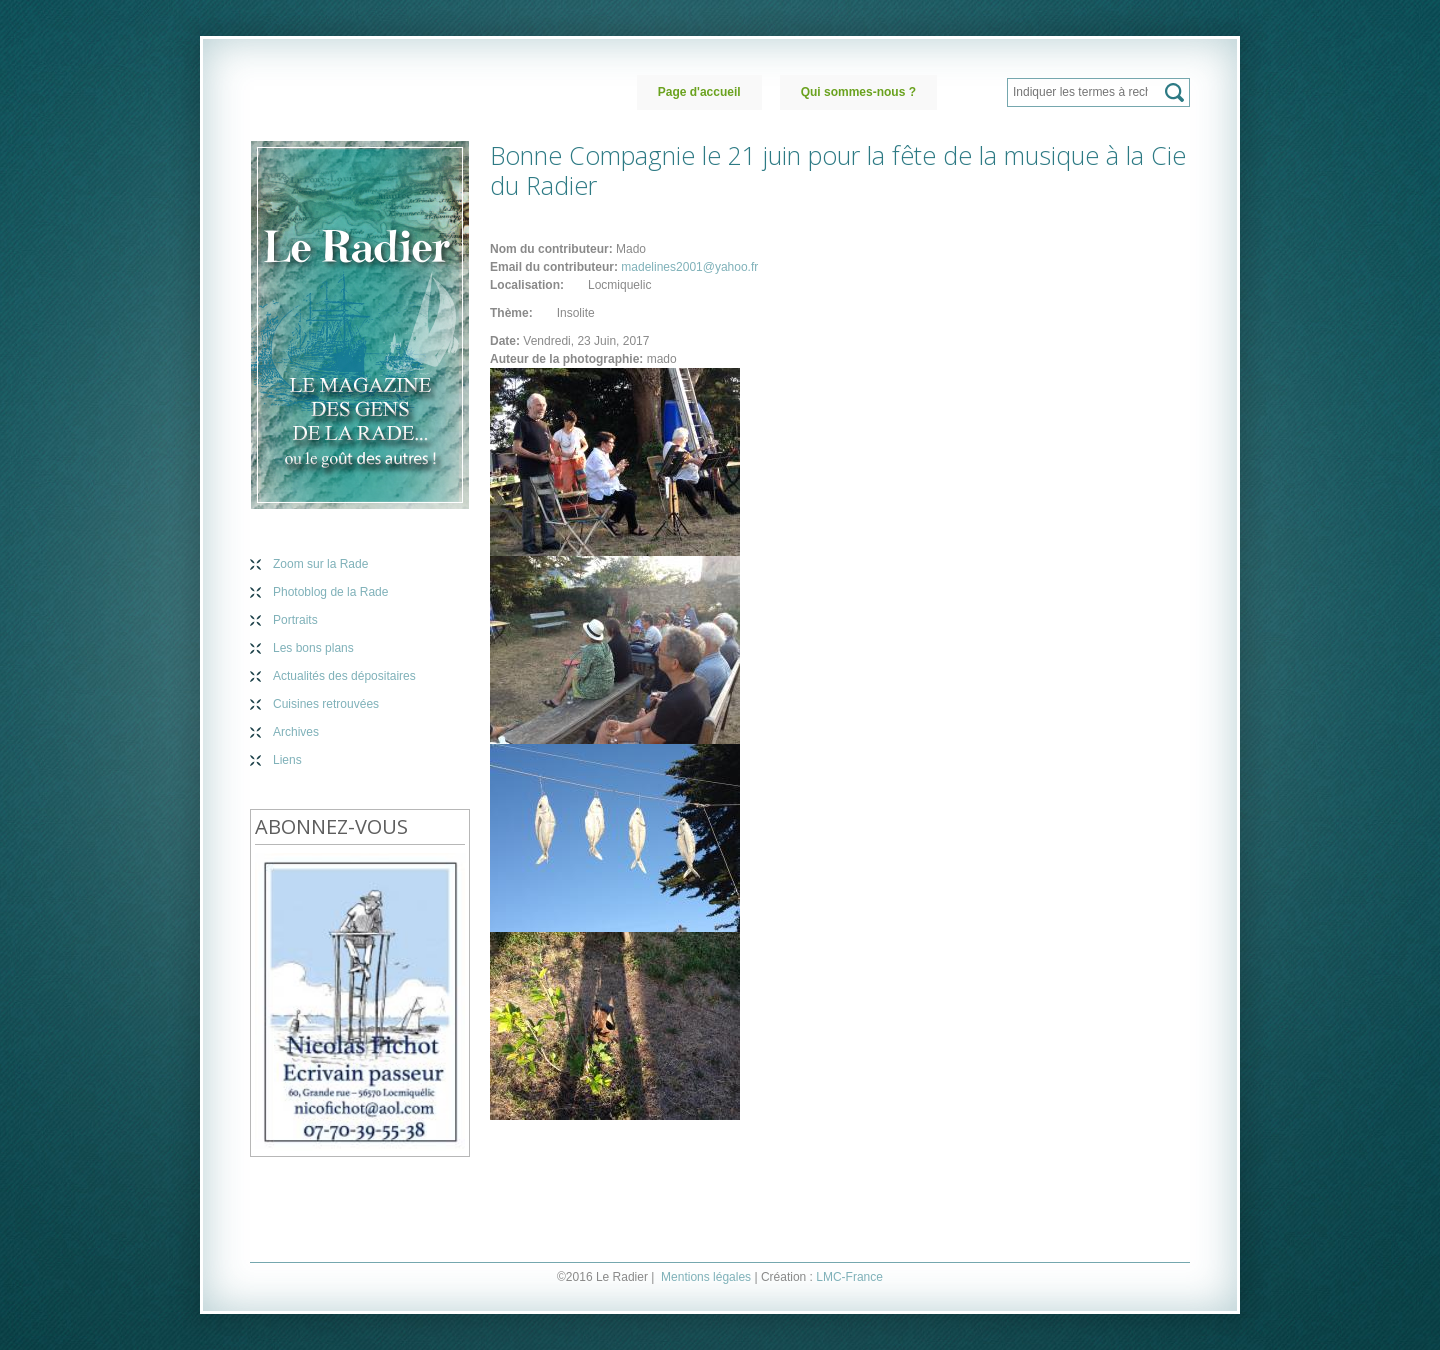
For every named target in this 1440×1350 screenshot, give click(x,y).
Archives (296, 732)
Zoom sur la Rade (320, 564)
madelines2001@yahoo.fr (689, 267)
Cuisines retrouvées (326, 704)
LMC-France (849, 1277)
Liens (287, 760)
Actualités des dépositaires (344, 676)
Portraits (295, 620)
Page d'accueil (699, 92)
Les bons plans (313, 648)
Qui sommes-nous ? (858, 92)
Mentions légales (706, 1277)
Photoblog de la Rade (330, 592)
